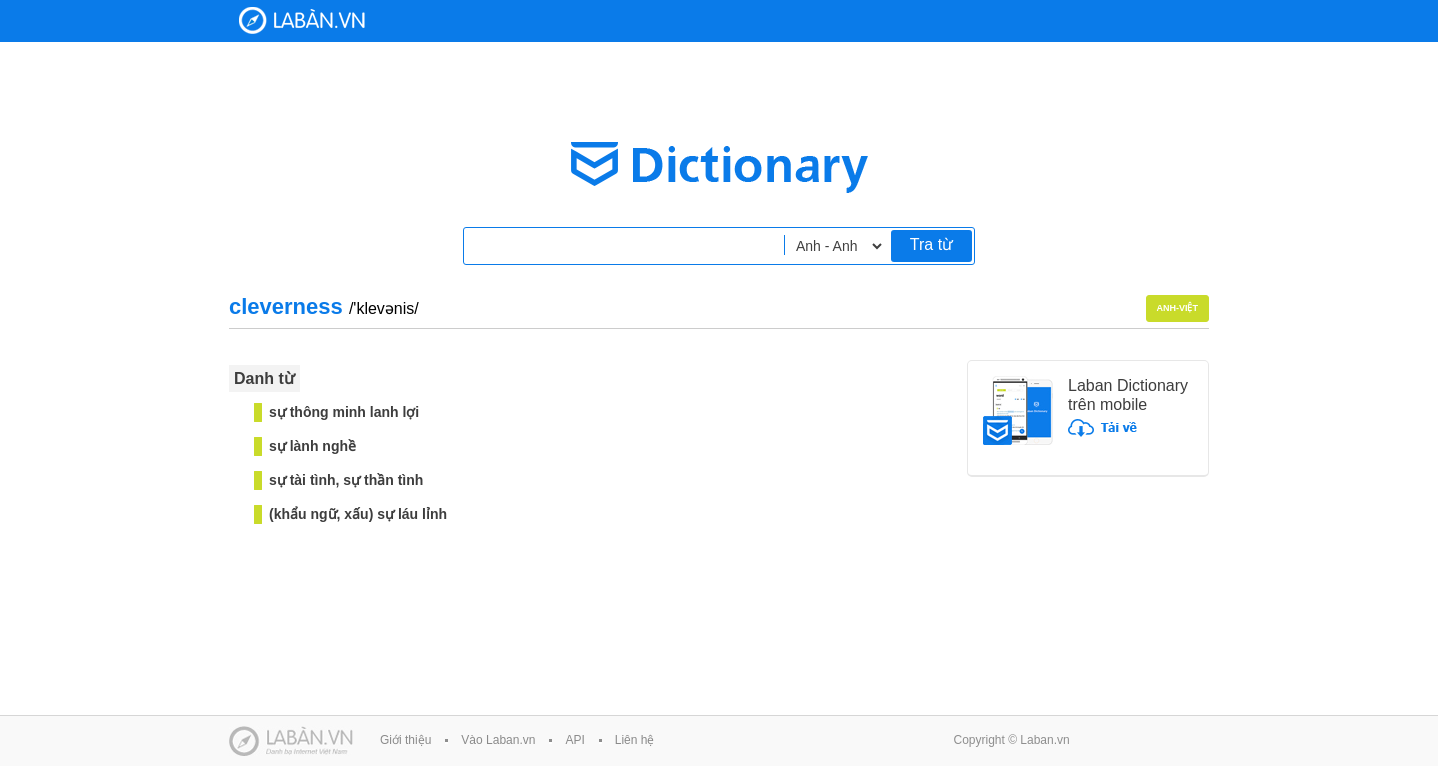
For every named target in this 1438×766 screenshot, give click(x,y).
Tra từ (931, 244)
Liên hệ (635, 740)
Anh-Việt (1178, 308)
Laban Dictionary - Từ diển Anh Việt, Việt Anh (302, 20)
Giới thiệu (405, 740)
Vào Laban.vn (498, 740)
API (574, 740)
